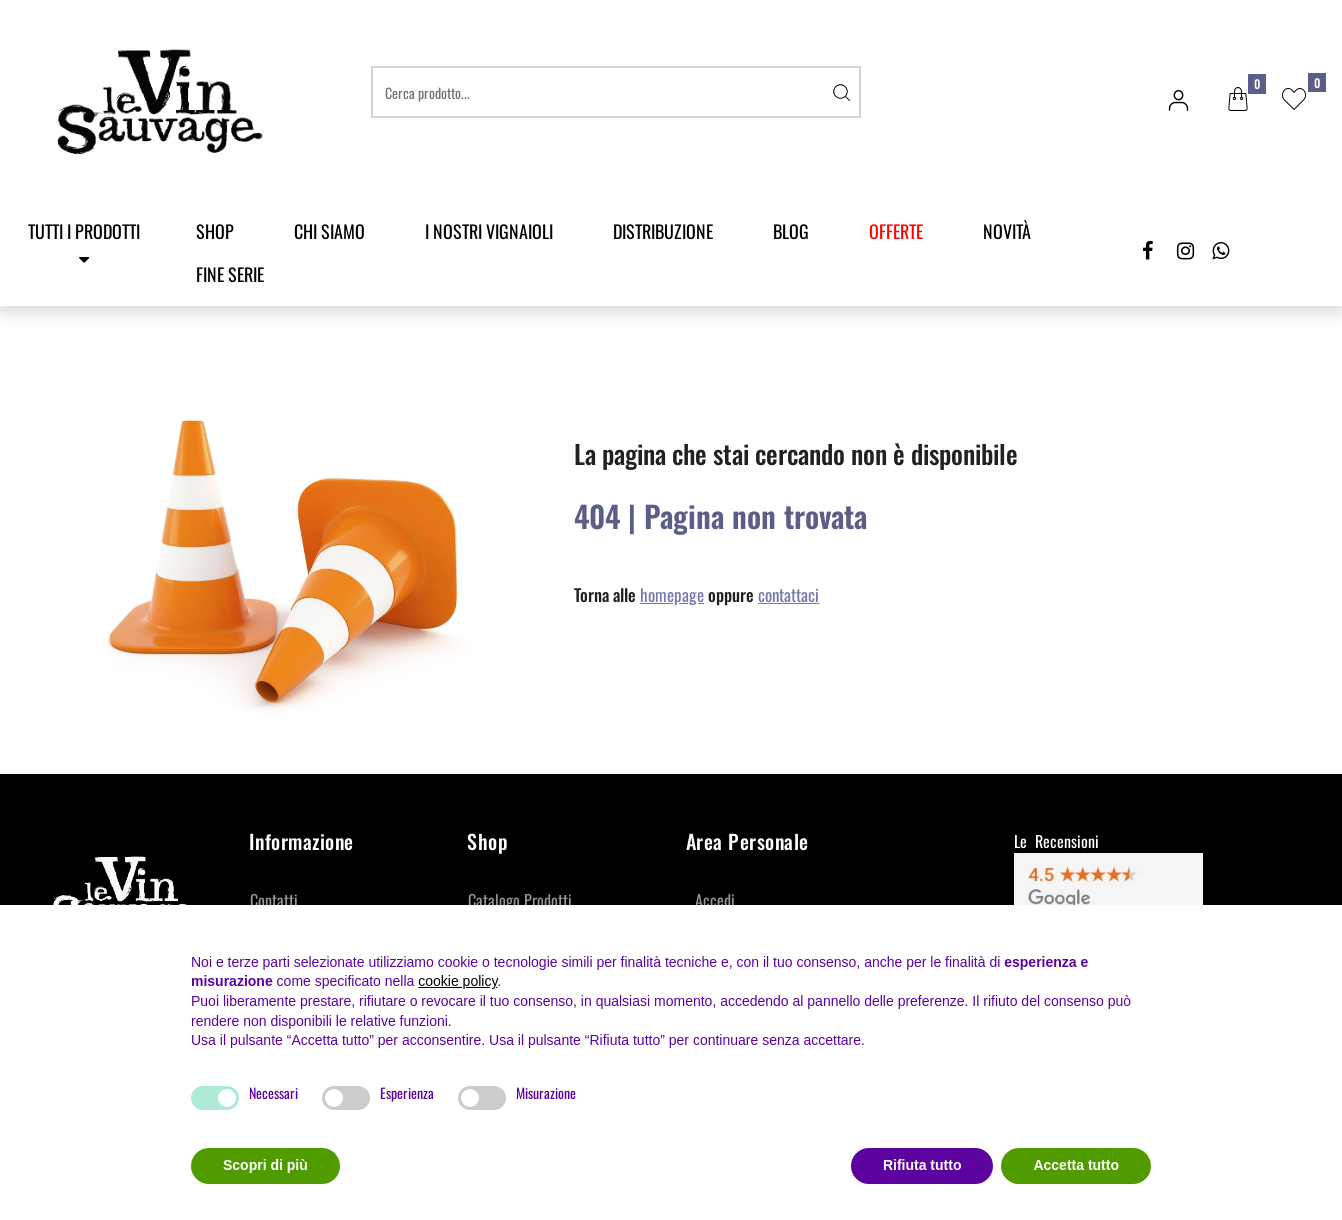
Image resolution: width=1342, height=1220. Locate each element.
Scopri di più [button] (265, 1165)
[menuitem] (896, 231)
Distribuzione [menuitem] (663, 231)
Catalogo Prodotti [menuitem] (520, 900)
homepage (672, 594)
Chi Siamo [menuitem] (329, 231)
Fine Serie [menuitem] (230, 274)
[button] (841, 92)
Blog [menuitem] (791, 231)
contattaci (788, 594)
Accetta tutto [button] (1076, 1165)
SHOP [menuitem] (215, 231)
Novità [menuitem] (1007, 231)
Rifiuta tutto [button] (922, 1165)
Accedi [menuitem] (715, 900)
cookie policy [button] (457, 981)
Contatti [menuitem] (274, 900)
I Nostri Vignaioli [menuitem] (489, 231)
